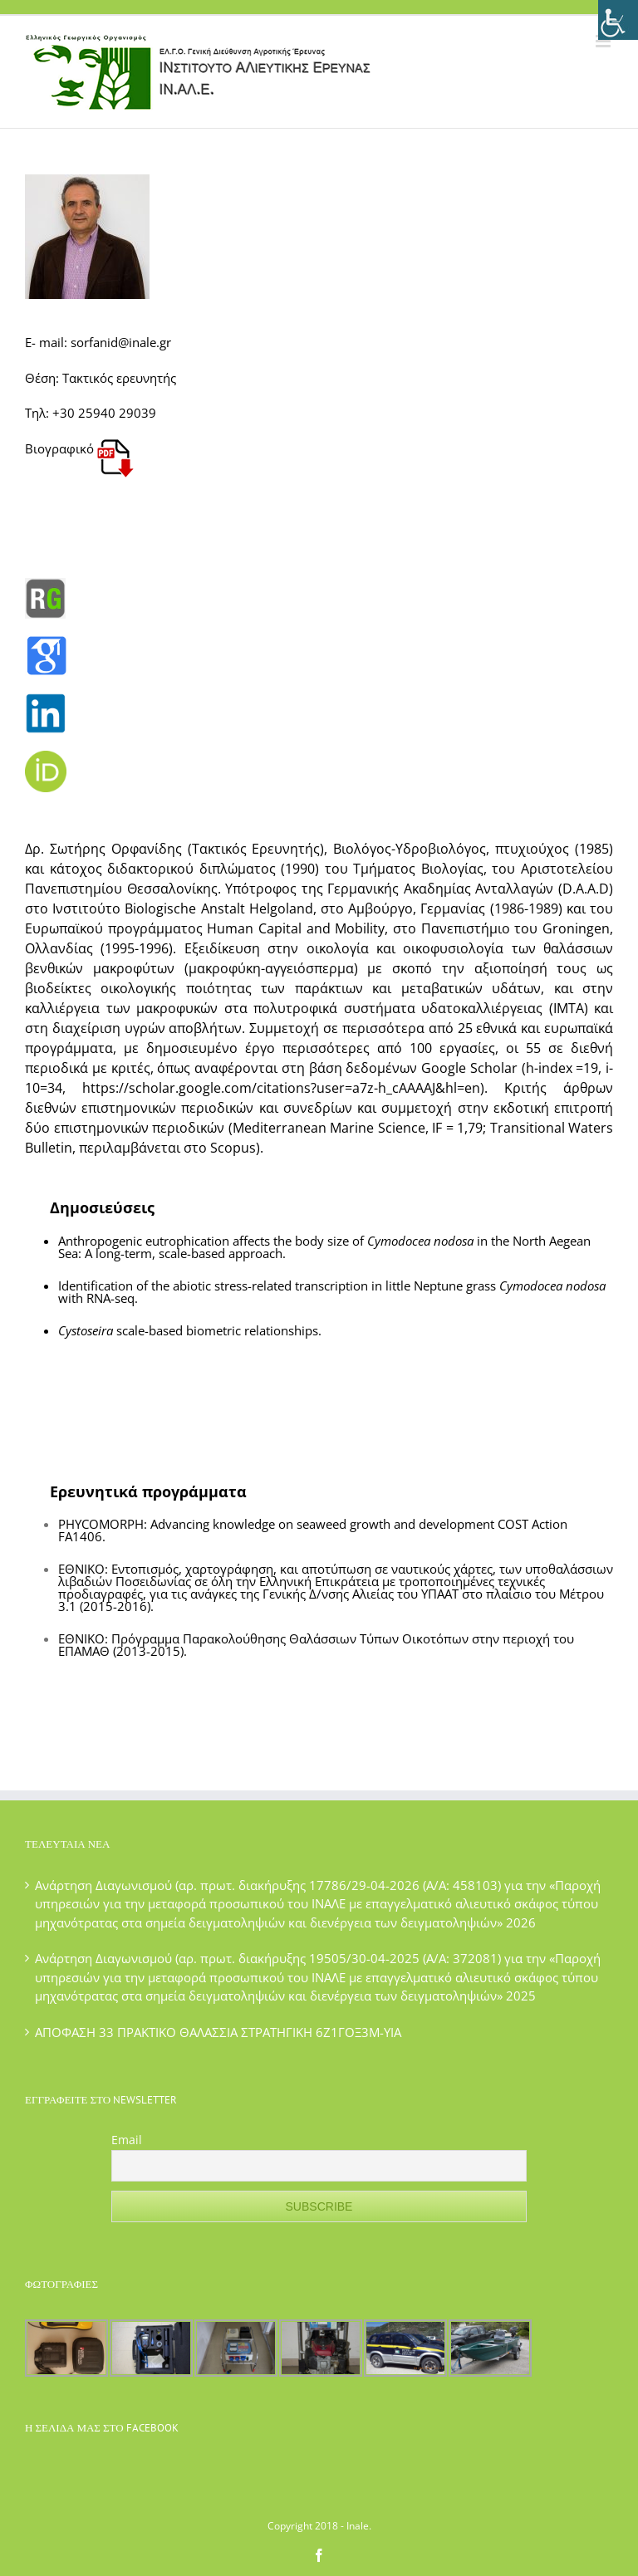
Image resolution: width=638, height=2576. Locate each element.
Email (126, 2139)
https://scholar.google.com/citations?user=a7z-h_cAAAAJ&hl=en (281, 1088)
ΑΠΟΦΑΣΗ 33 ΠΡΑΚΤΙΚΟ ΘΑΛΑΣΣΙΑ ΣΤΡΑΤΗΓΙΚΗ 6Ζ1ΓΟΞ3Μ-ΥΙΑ (218, 2032)
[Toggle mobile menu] (604, 41)
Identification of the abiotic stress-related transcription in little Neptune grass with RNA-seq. (332, 1291)
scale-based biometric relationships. (189, 1330)
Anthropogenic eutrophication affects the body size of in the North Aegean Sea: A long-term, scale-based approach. (324, 1246)
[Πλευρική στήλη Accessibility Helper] (618, 20)
